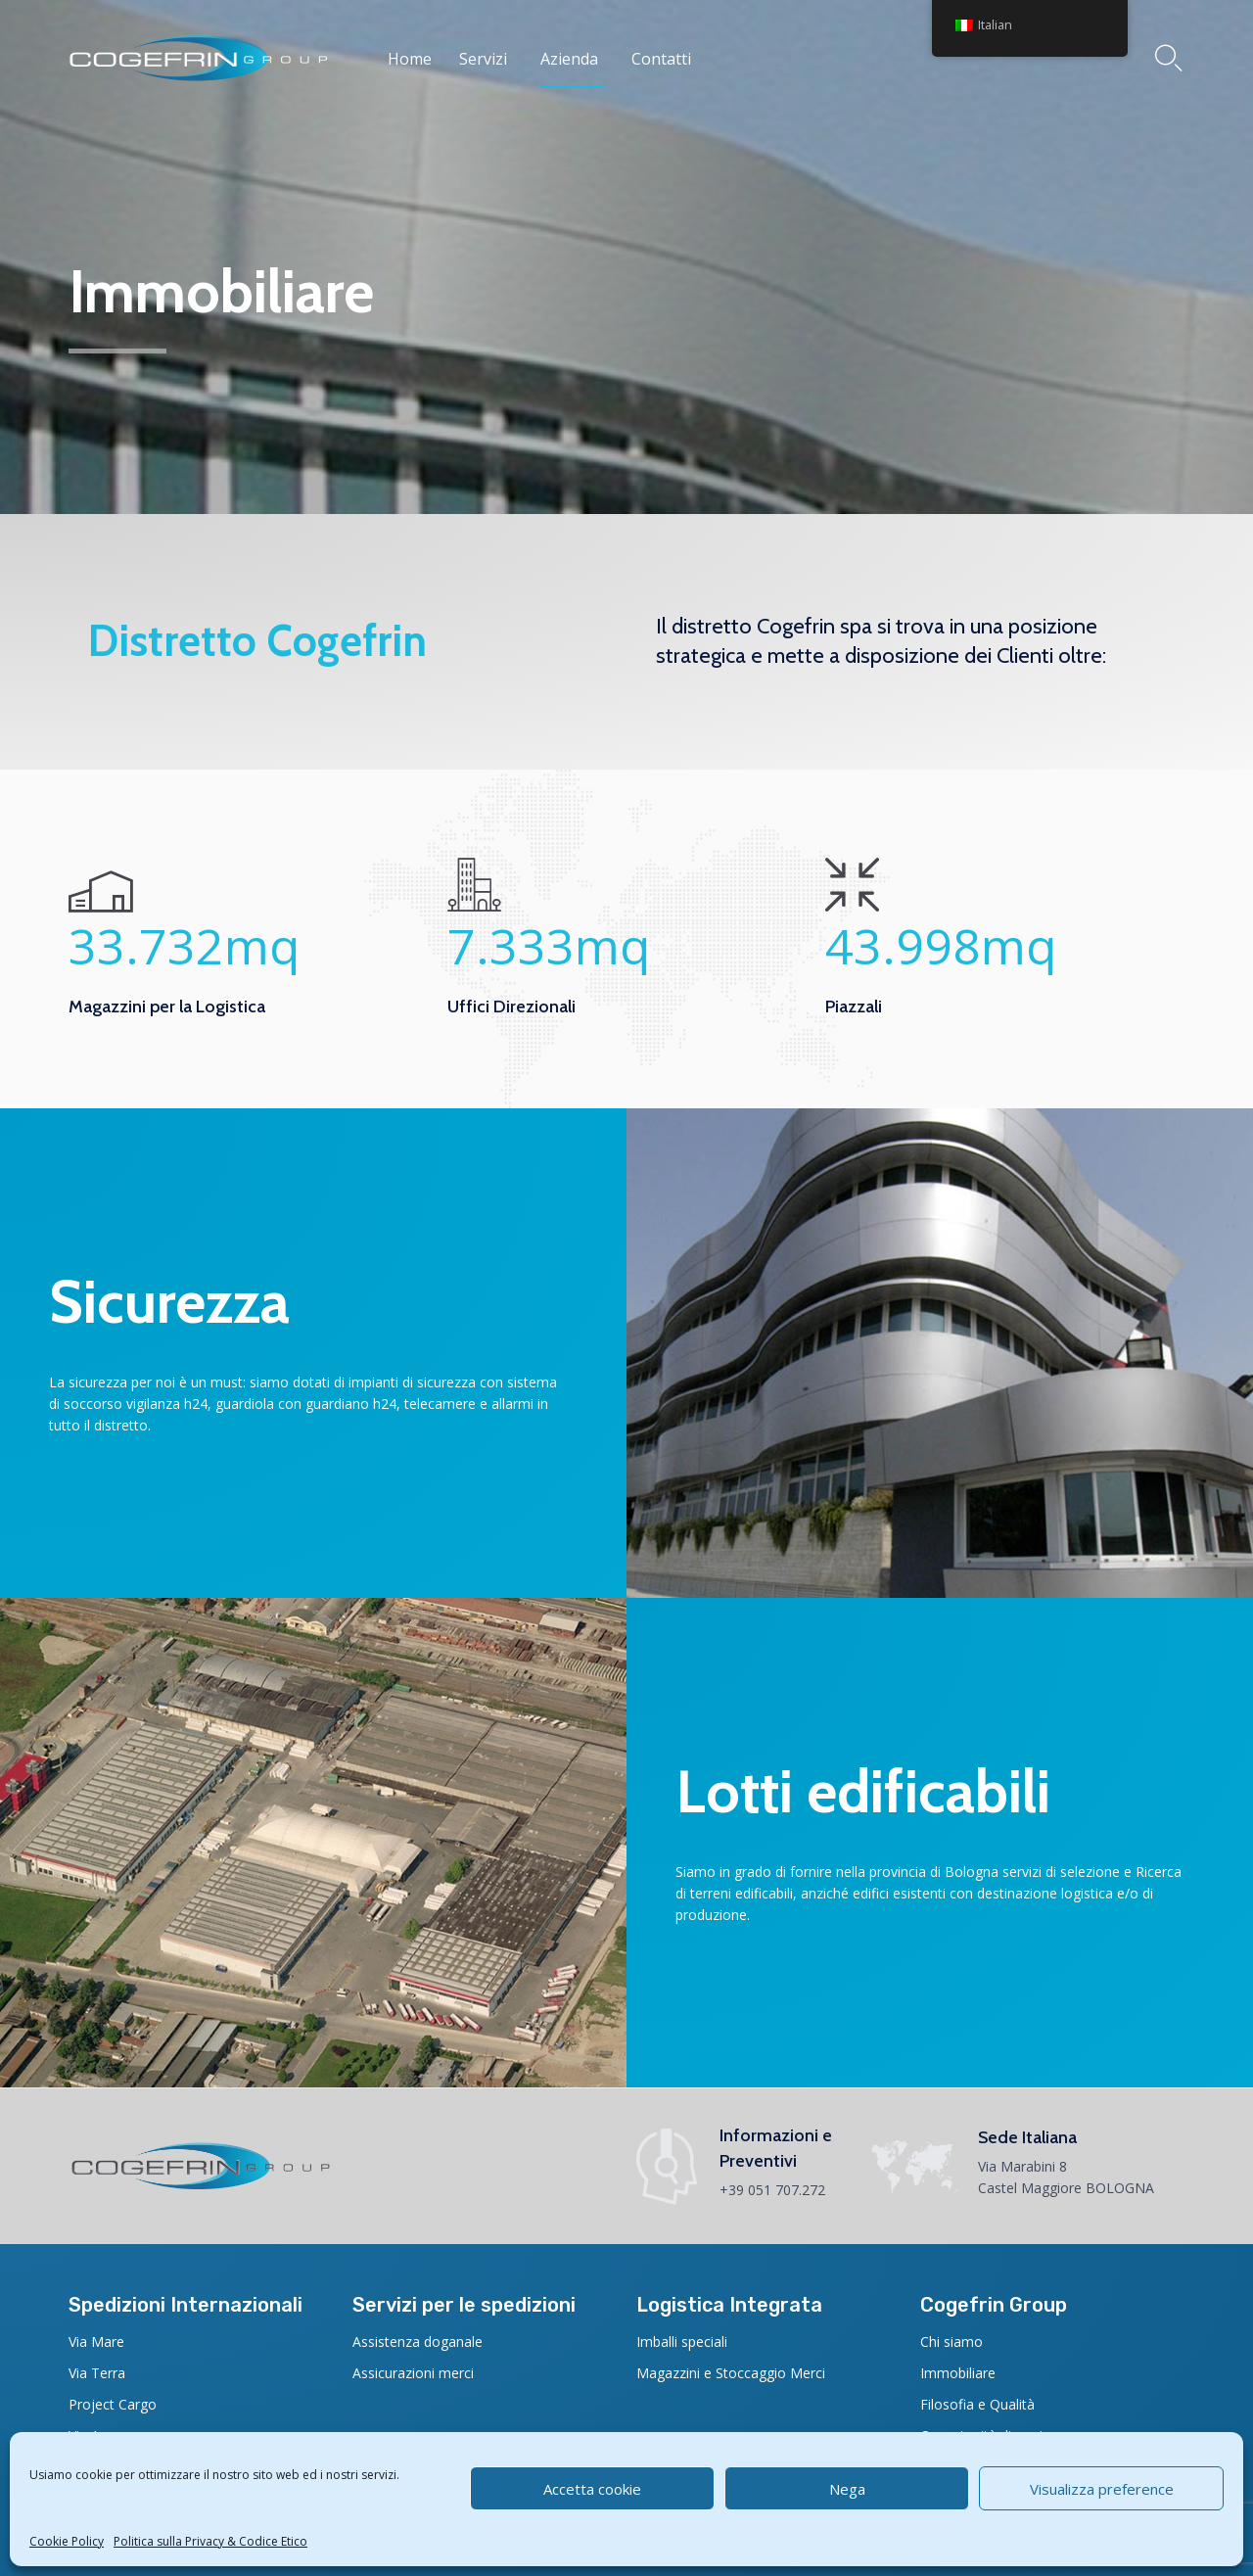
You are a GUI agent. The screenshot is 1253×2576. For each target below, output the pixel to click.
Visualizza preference (1102, 2489)
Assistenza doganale (417, 2341)
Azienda (569, 59)
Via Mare (96, 2341)
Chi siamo (951, 2341)
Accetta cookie (592, 2489)
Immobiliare (958, 2373)
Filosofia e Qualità (977, 2404)
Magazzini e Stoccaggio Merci (730, 2373)
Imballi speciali (681, 2341)
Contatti (661, 59)
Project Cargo (113, 2404)
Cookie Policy (66, 2541)
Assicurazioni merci (413, 2373)
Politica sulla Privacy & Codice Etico (210, 2541)
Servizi (483, 59)
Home (410, 59)
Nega (847, 2489)
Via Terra (97, 2373)
